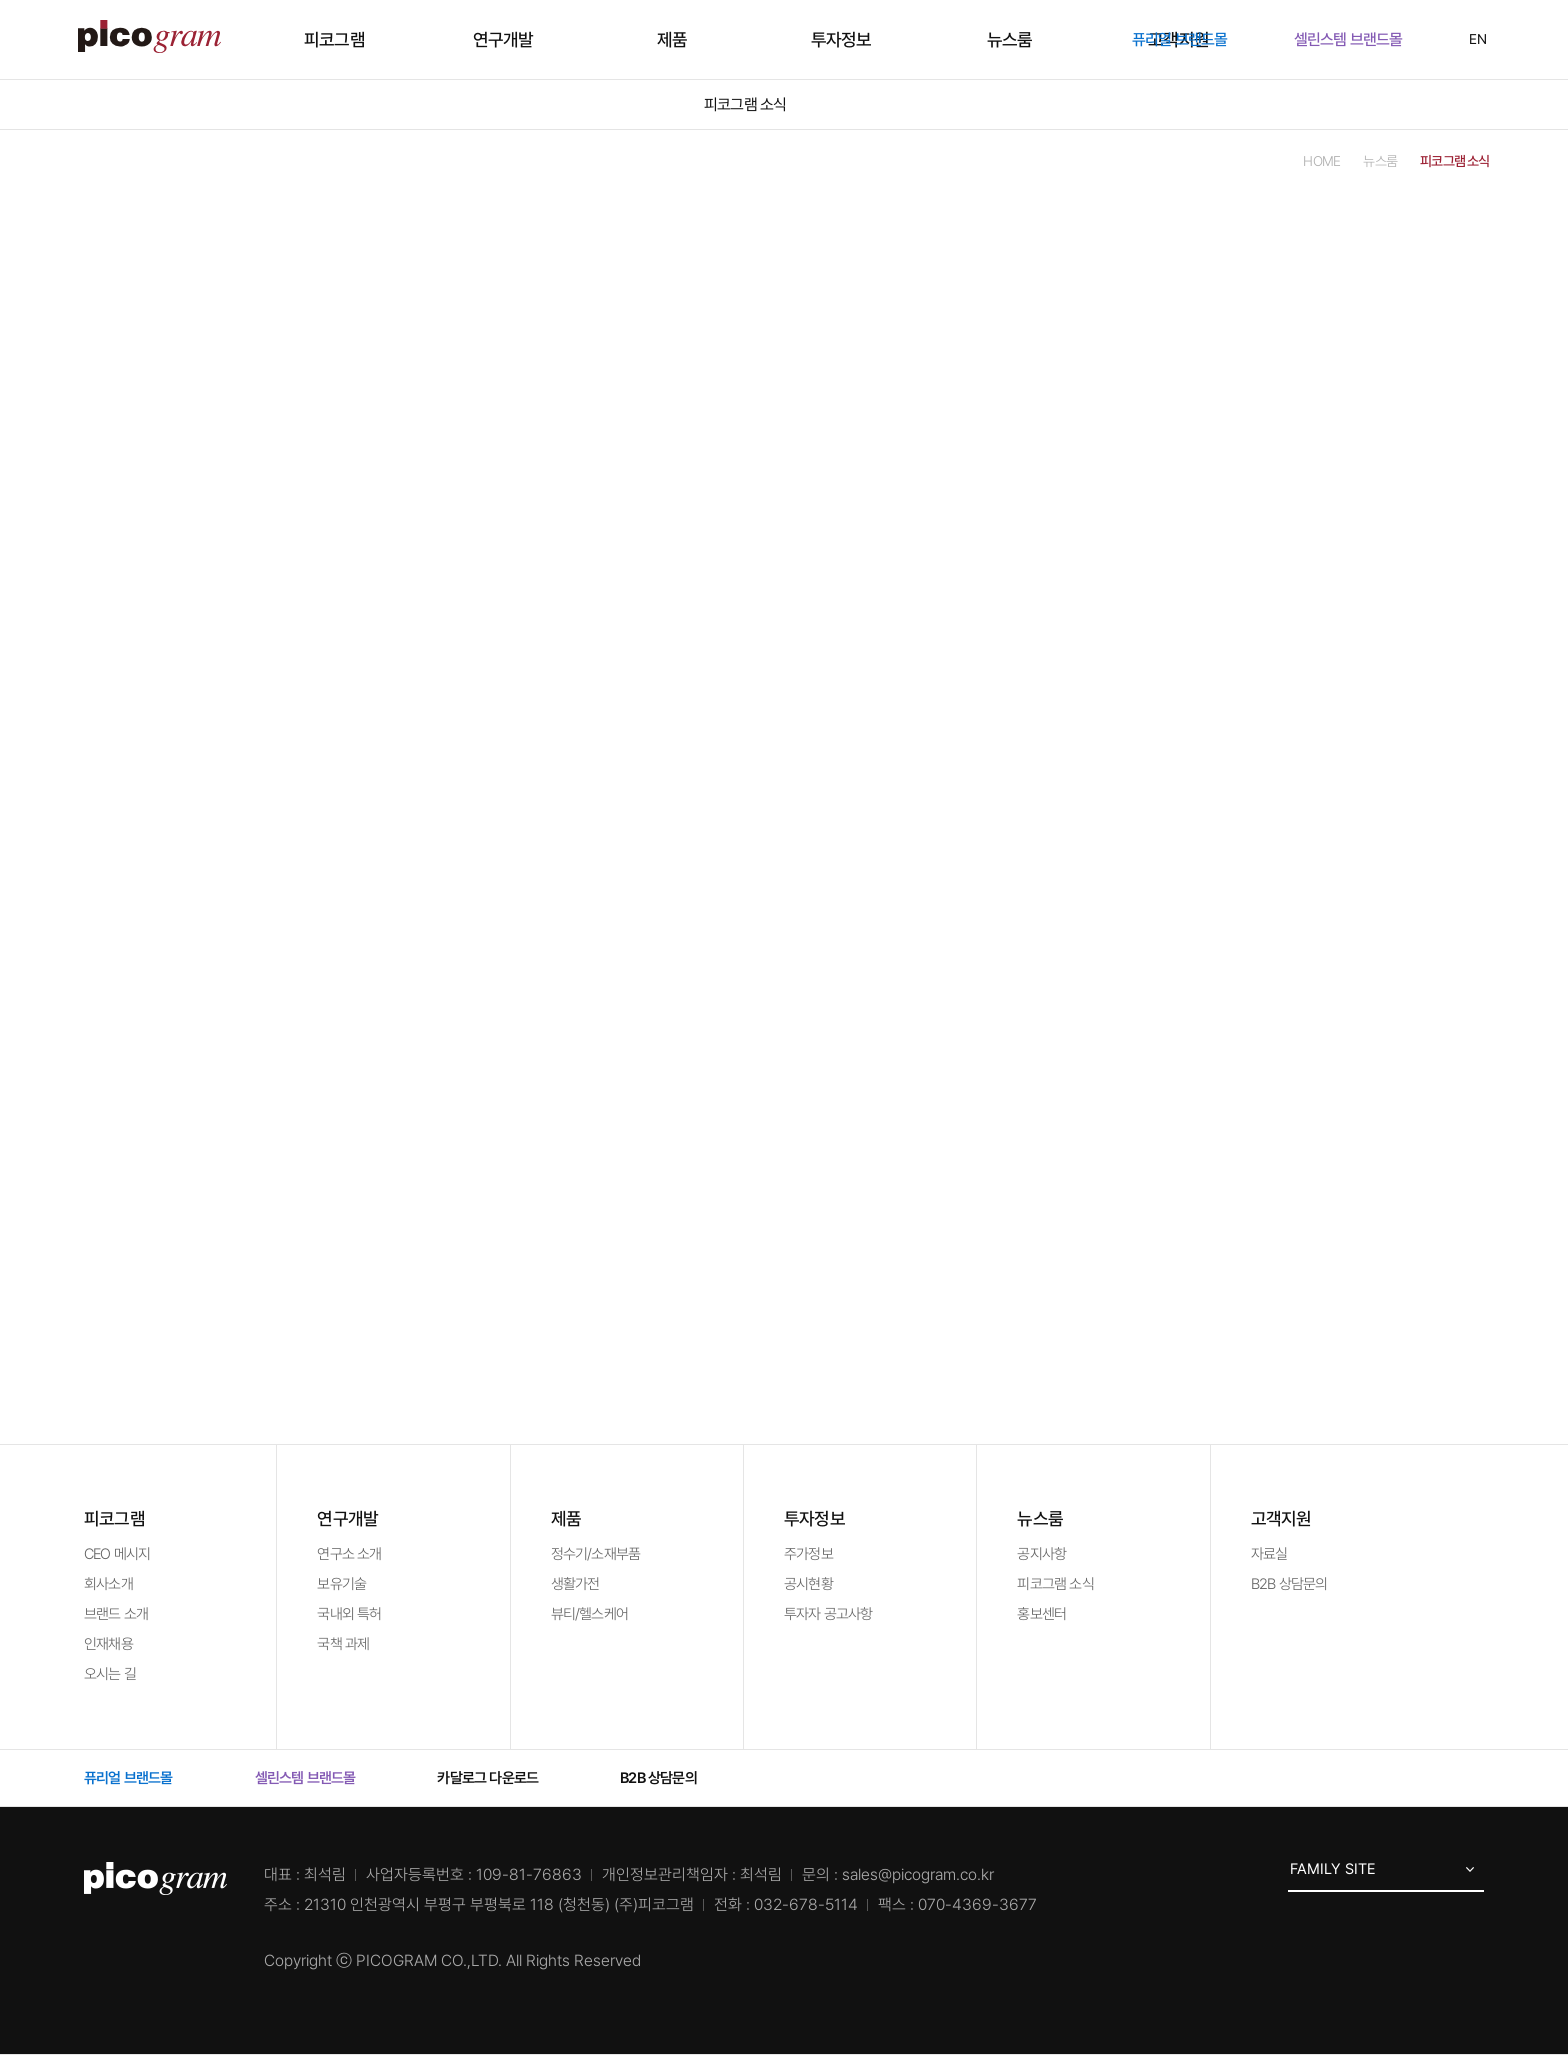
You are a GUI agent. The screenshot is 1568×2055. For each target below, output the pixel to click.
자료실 (1269, 1554)
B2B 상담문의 (1289, 1584)
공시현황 (808, 1584)
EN (1466, 39)
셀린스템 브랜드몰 (1359, 39)
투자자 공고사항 (828, 1614)
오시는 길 (110, 1674)
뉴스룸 (922, 39)
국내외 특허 (349, 1614)
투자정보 (811, 39)
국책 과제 (343, 1644)
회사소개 (108, 1584)
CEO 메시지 (117, 1554)
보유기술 (341, 1584)
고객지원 (1031, 39)
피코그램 (481, 39)
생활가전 (575, 1584)
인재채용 (108, 1644)
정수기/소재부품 (596, 1554)
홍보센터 (1041, 1614)
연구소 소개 (349, 1554)
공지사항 (1041, 1554)
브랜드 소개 (116, 1614)
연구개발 (591, 39)
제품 (701, 39)
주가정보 (808, 1554)
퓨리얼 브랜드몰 (1191, 39)
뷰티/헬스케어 (589, 1614)
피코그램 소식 (1055, 1584)
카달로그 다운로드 (498, 1778)
